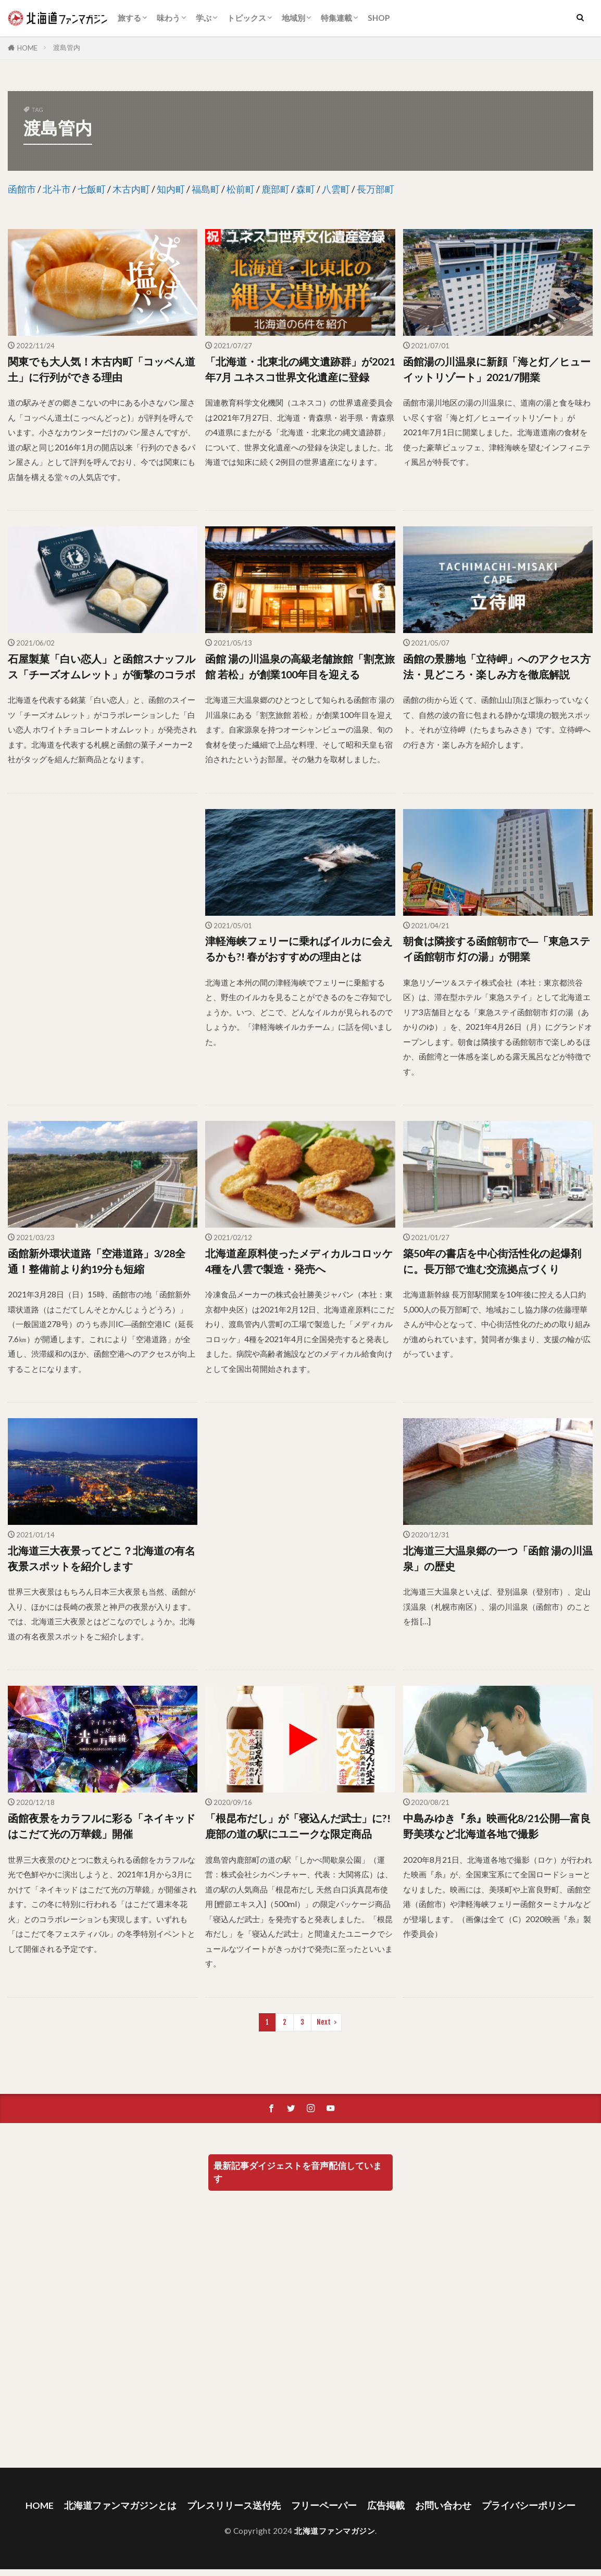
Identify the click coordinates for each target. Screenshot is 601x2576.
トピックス (246, 17)
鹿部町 (275, 189)
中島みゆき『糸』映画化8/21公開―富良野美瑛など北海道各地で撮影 (497, 1826)
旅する (129, 17)
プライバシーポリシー (528, 2505)
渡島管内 (66, 47)
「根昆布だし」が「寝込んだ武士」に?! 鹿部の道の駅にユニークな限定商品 (298, 1826)
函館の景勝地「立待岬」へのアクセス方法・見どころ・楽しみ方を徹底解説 (497, 666)
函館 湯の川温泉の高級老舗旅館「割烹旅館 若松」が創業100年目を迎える (300, 666)
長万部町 (375, 189)
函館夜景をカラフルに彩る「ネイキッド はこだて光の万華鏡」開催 (101, 1826)
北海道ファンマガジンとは (120, 2505)
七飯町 (92, 189)
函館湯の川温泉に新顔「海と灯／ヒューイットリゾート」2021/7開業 (497, 369)
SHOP (379, 17)
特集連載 (336, 17)
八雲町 (336, 189)
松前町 (241, 189)
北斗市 (57, 189)
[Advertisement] (101, 919)
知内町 (171, 189)
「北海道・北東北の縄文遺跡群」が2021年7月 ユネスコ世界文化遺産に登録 (300, 369)
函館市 (22, 189)
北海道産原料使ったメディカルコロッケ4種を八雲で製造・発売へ (299, 1261)
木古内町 (131, 189)
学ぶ (203, 17)
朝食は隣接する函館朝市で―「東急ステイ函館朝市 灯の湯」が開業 (497, 949)
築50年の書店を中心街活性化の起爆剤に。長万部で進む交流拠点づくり (492, 1261)
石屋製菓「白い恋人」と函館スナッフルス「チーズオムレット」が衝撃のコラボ (101, 666)
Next (324, 2022)
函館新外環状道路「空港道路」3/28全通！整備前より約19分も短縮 (96, 1261)
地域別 (293, 17)
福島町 (206, 189)
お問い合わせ (443, 2505)
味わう (168, 17)
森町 (305, 189)
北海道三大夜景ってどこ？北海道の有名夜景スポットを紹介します (101, 1558)
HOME (27, 48)
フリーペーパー (324, 2505)
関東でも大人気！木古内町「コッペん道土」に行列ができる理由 (101, 369)
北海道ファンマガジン (334, 2531)
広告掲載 (386, 2505)
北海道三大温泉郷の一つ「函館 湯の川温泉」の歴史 (498, 1558)
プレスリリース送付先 (234, 2505)
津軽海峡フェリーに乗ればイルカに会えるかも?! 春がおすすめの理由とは (299, 949)
